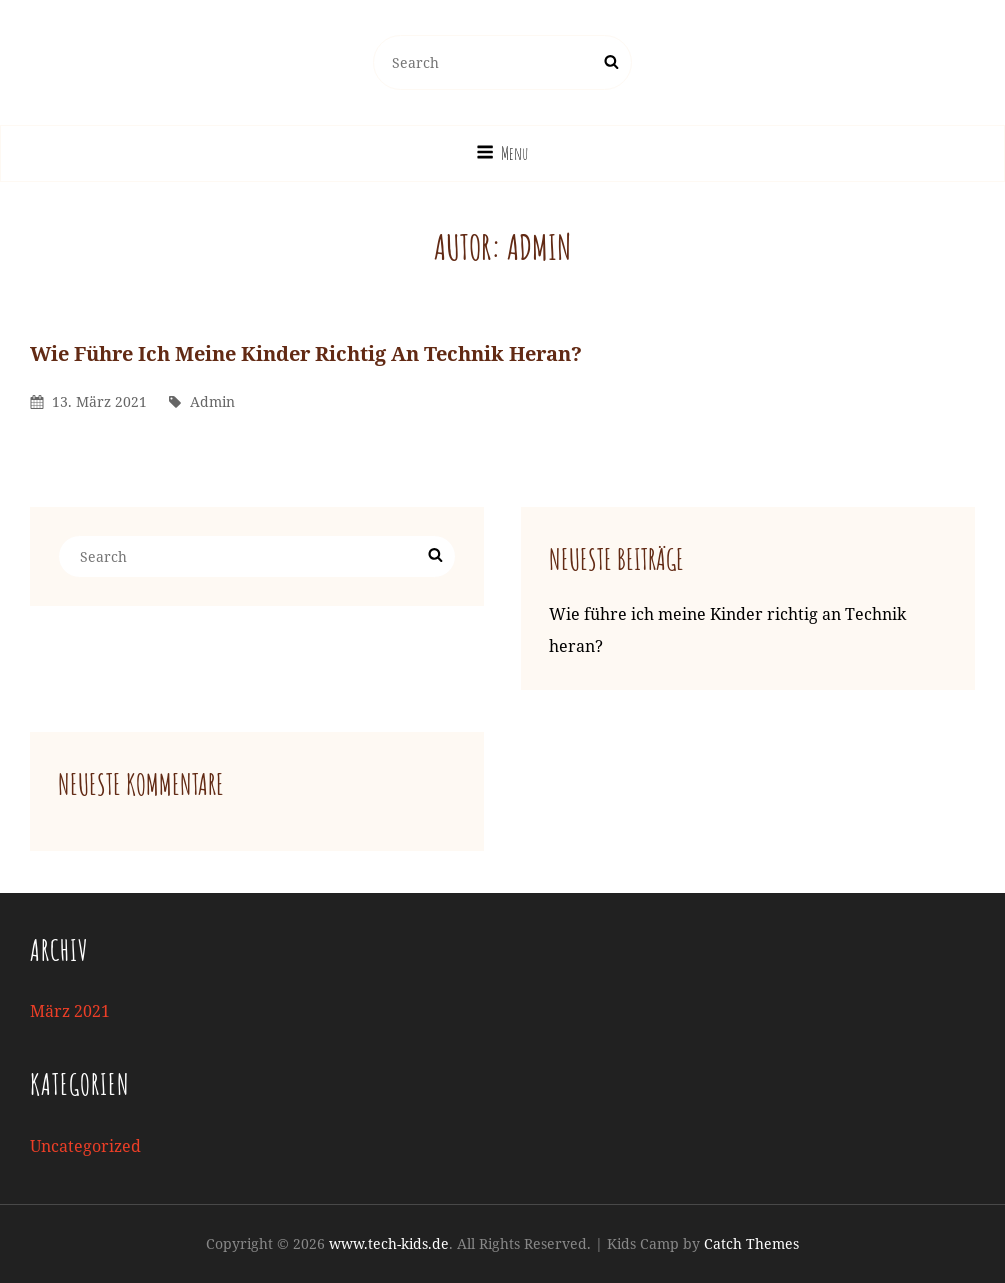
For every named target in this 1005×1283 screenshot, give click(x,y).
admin (212, 401)
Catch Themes (751, 1243)
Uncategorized (85, 1146)
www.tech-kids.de (389, 1243)
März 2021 (70, 1011)
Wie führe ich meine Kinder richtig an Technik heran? (306, 353)
